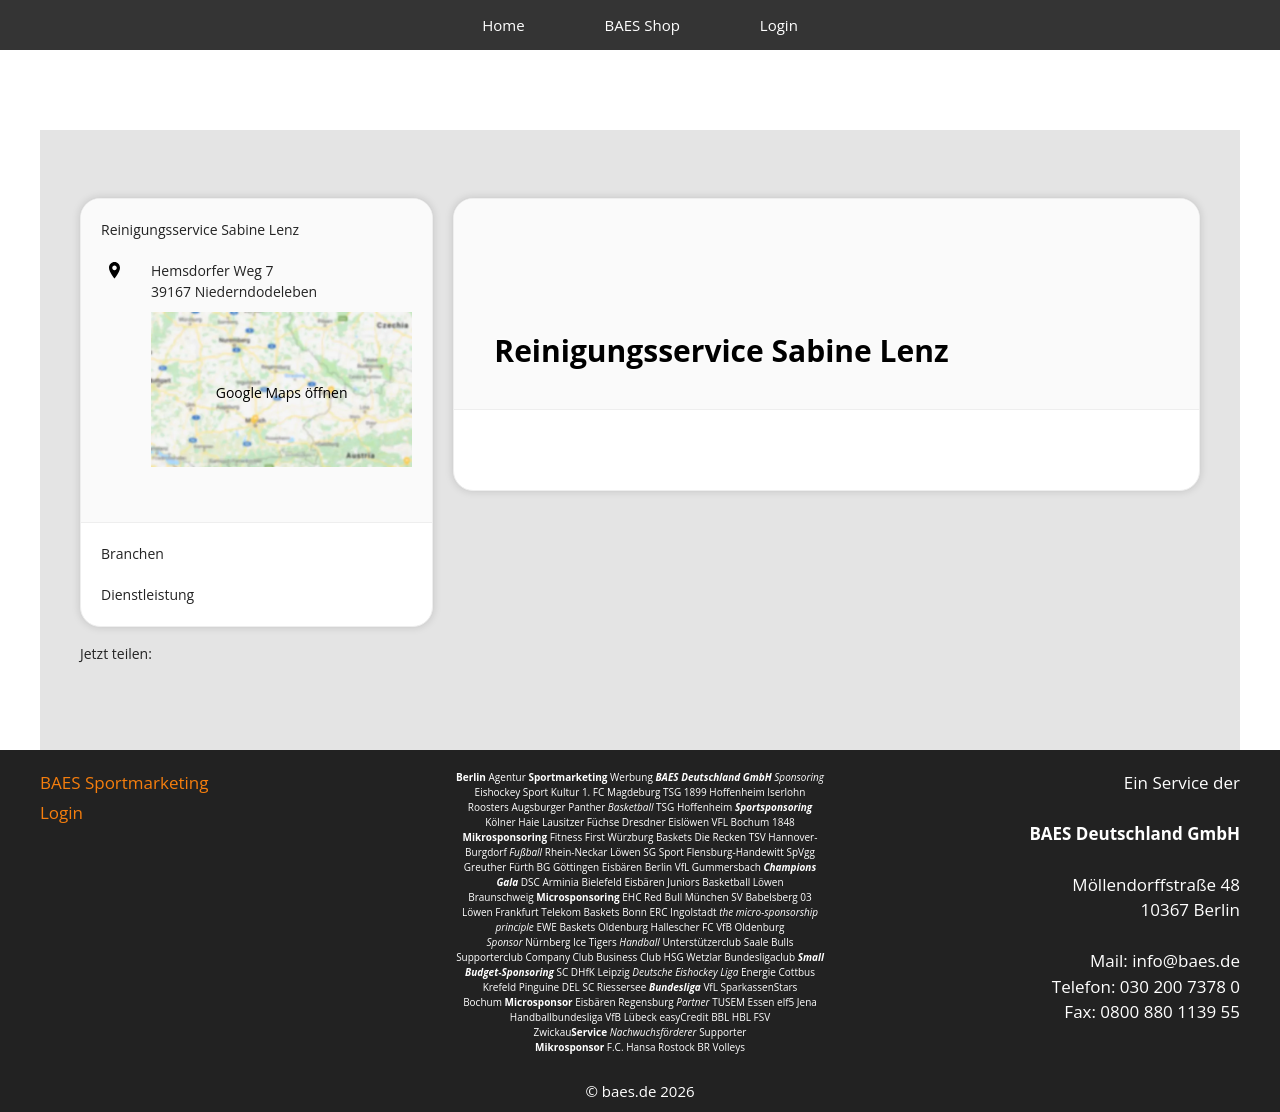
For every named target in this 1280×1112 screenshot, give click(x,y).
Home (503, 25)
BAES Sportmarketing (124, 782)
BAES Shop (642, 25)
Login (779, 25)
